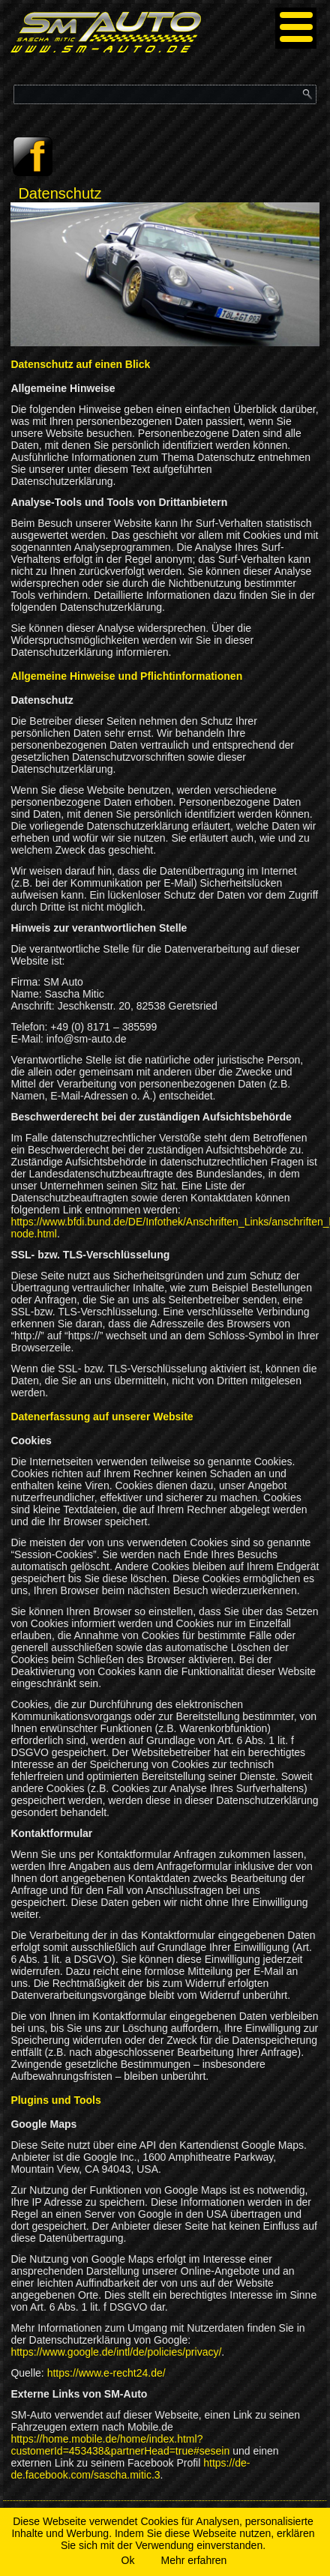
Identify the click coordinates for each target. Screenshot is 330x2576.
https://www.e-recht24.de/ (106, 2373)
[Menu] (295, 28)
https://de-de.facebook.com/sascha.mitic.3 (130, 2469)
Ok (128, 2560)
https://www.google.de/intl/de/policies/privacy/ (115, 2352)
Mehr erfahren (193, 2560)
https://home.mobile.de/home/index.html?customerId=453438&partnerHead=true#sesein (120, 2445)
